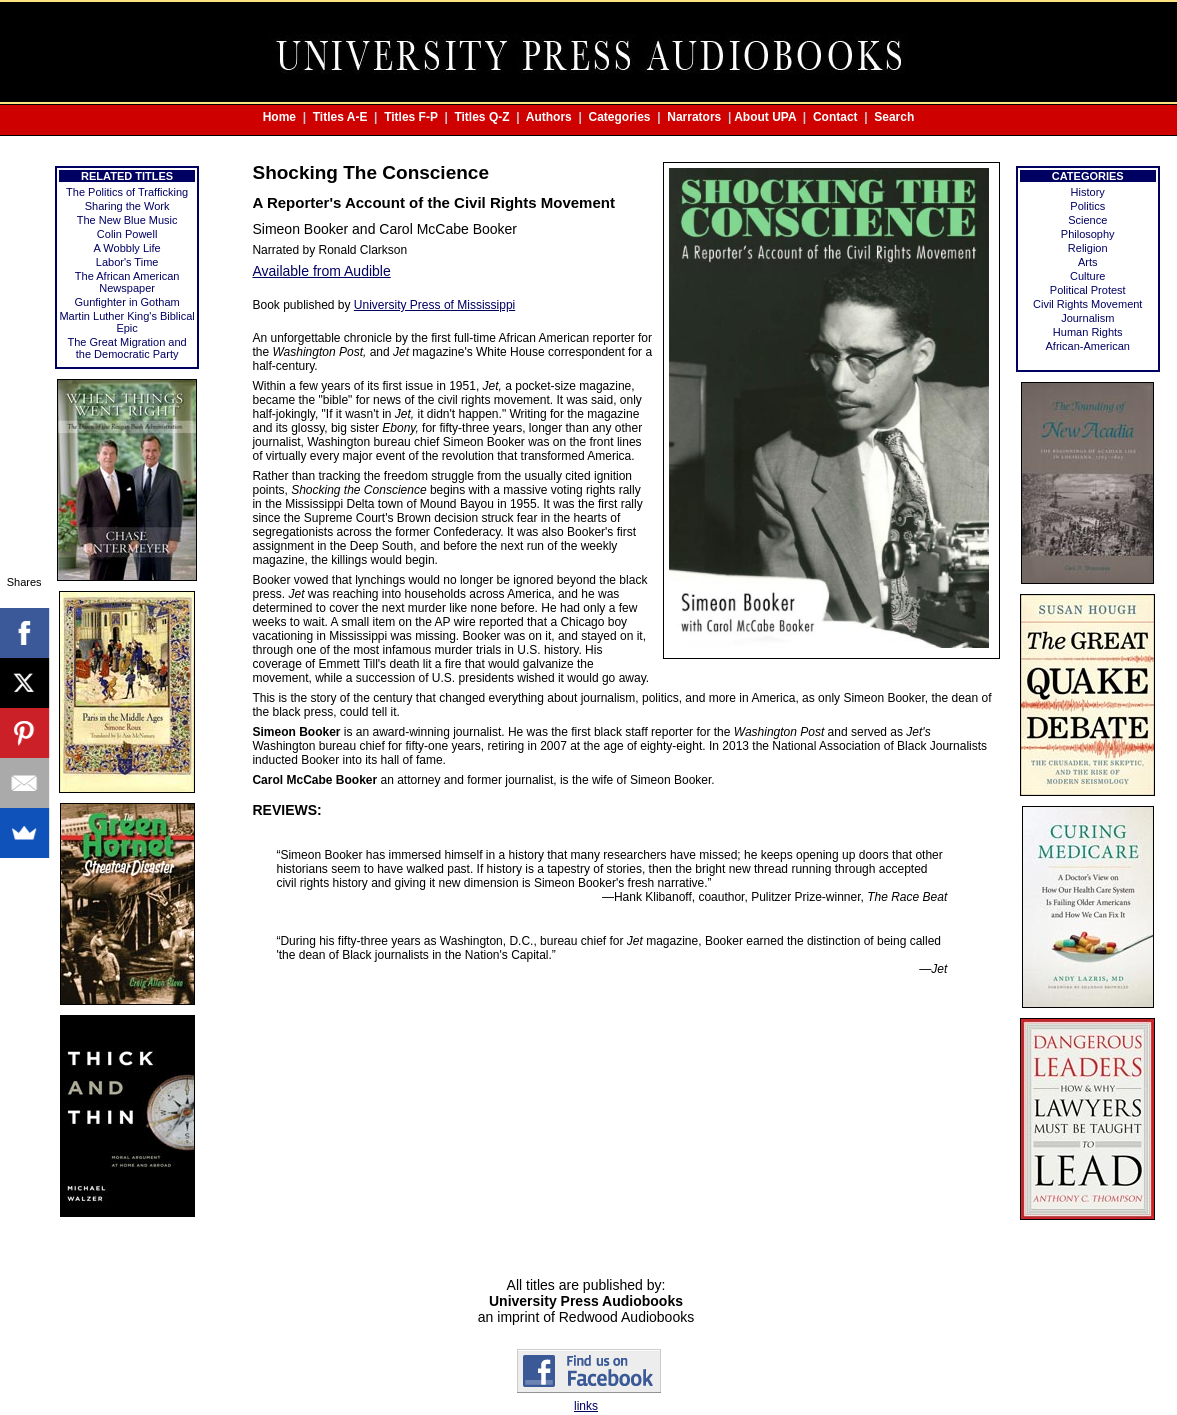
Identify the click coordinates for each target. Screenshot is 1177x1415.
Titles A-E (340, 117)
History (1088, 192)
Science (1087, 220)
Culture (1087, 276)
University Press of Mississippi (434, 305)
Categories (620, 117)
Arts (1088, 262)
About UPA (765, 117)
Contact (835, 117)
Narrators (694, 117)
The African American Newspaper (127, 282)
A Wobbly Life (127, 248)
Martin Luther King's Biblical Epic (126, 322)
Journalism (1087, 318)
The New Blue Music (127, 220)
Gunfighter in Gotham (127, 302)
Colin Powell (127, 234)
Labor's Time (127, 262)
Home (279, 117)
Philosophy (1088, 234)
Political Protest (1088, 290)
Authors (549, 117)
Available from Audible (321, 271)
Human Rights (1088, 332)
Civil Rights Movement (1087, 304)
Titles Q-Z (481, 117)
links (586, 1406)
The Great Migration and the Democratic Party (126, 348)
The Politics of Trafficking (127, 192)
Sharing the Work (127, 206)
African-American (1088, 346)
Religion (1088, 248)
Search (894, 117)
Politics (1087, 206)
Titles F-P (411, 117)
